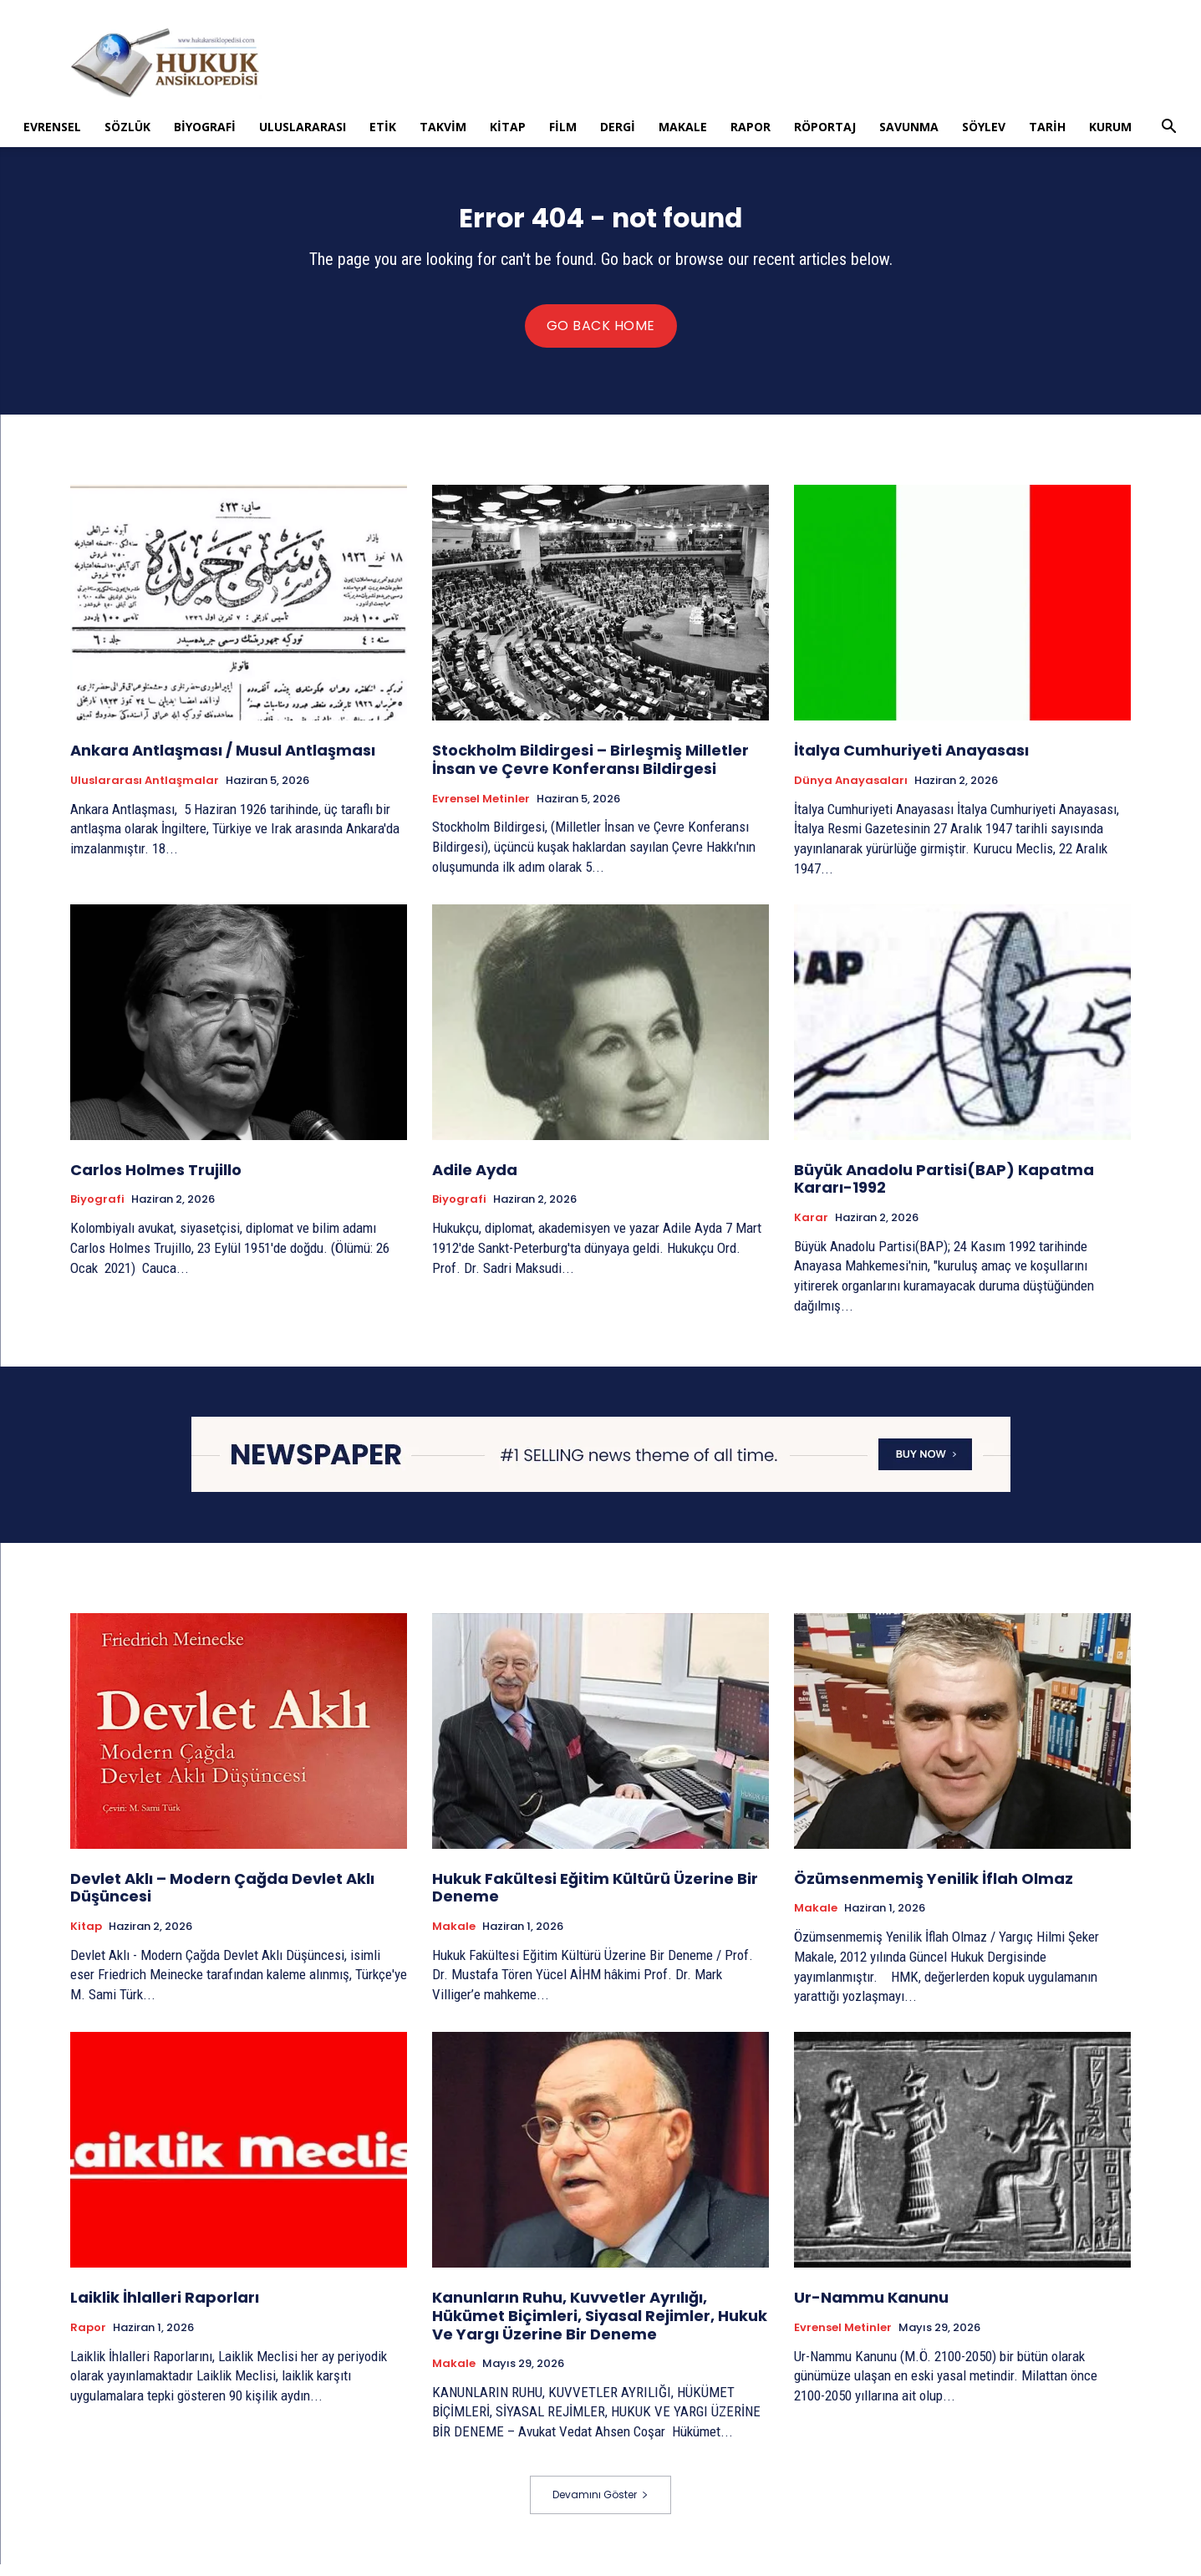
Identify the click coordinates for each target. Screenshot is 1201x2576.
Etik (382, 127)
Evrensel (52, 127)
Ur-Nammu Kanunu (871, 2309)
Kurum (1110, 127)
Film (563, 127)
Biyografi (205, 127)
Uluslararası (302, 127)
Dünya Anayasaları (851, 792)
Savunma (909, 127)
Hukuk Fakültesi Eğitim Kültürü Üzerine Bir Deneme (595, 1899)
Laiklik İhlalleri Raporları (164, 2309)
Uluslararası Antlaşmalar (144, 792)
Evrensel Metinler (481, 810)
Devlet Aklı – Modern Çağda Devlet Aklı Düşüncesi (222, 1899)
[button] (1169, 128)
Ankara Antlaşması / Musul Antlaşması (222, 761)
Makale (683, 127)
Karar (811, 1229)
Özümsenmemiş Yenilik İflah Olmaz (933, 1890)
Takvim (443, 127)
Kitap (508, 127)
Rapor (750, 127)
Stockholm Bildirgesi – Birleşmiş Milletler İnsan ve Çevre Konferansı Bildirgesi (590, 771)
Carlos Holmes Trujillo (156, 1181)
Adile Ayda (474, 1181)
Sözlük (127, 127)
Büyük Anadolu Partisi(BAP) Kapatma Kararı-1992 (944, 1190)
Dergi (617, 127)
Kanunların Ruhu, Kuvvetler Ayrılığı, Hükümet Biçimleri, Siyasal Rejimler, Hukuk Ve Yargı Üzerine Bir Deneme (599, 2327)
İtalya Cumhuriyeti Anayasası (911, 761)
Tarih (1047, 127)
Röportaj (825, 127)
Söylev (983, 127)
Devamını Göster (600, 2506)
